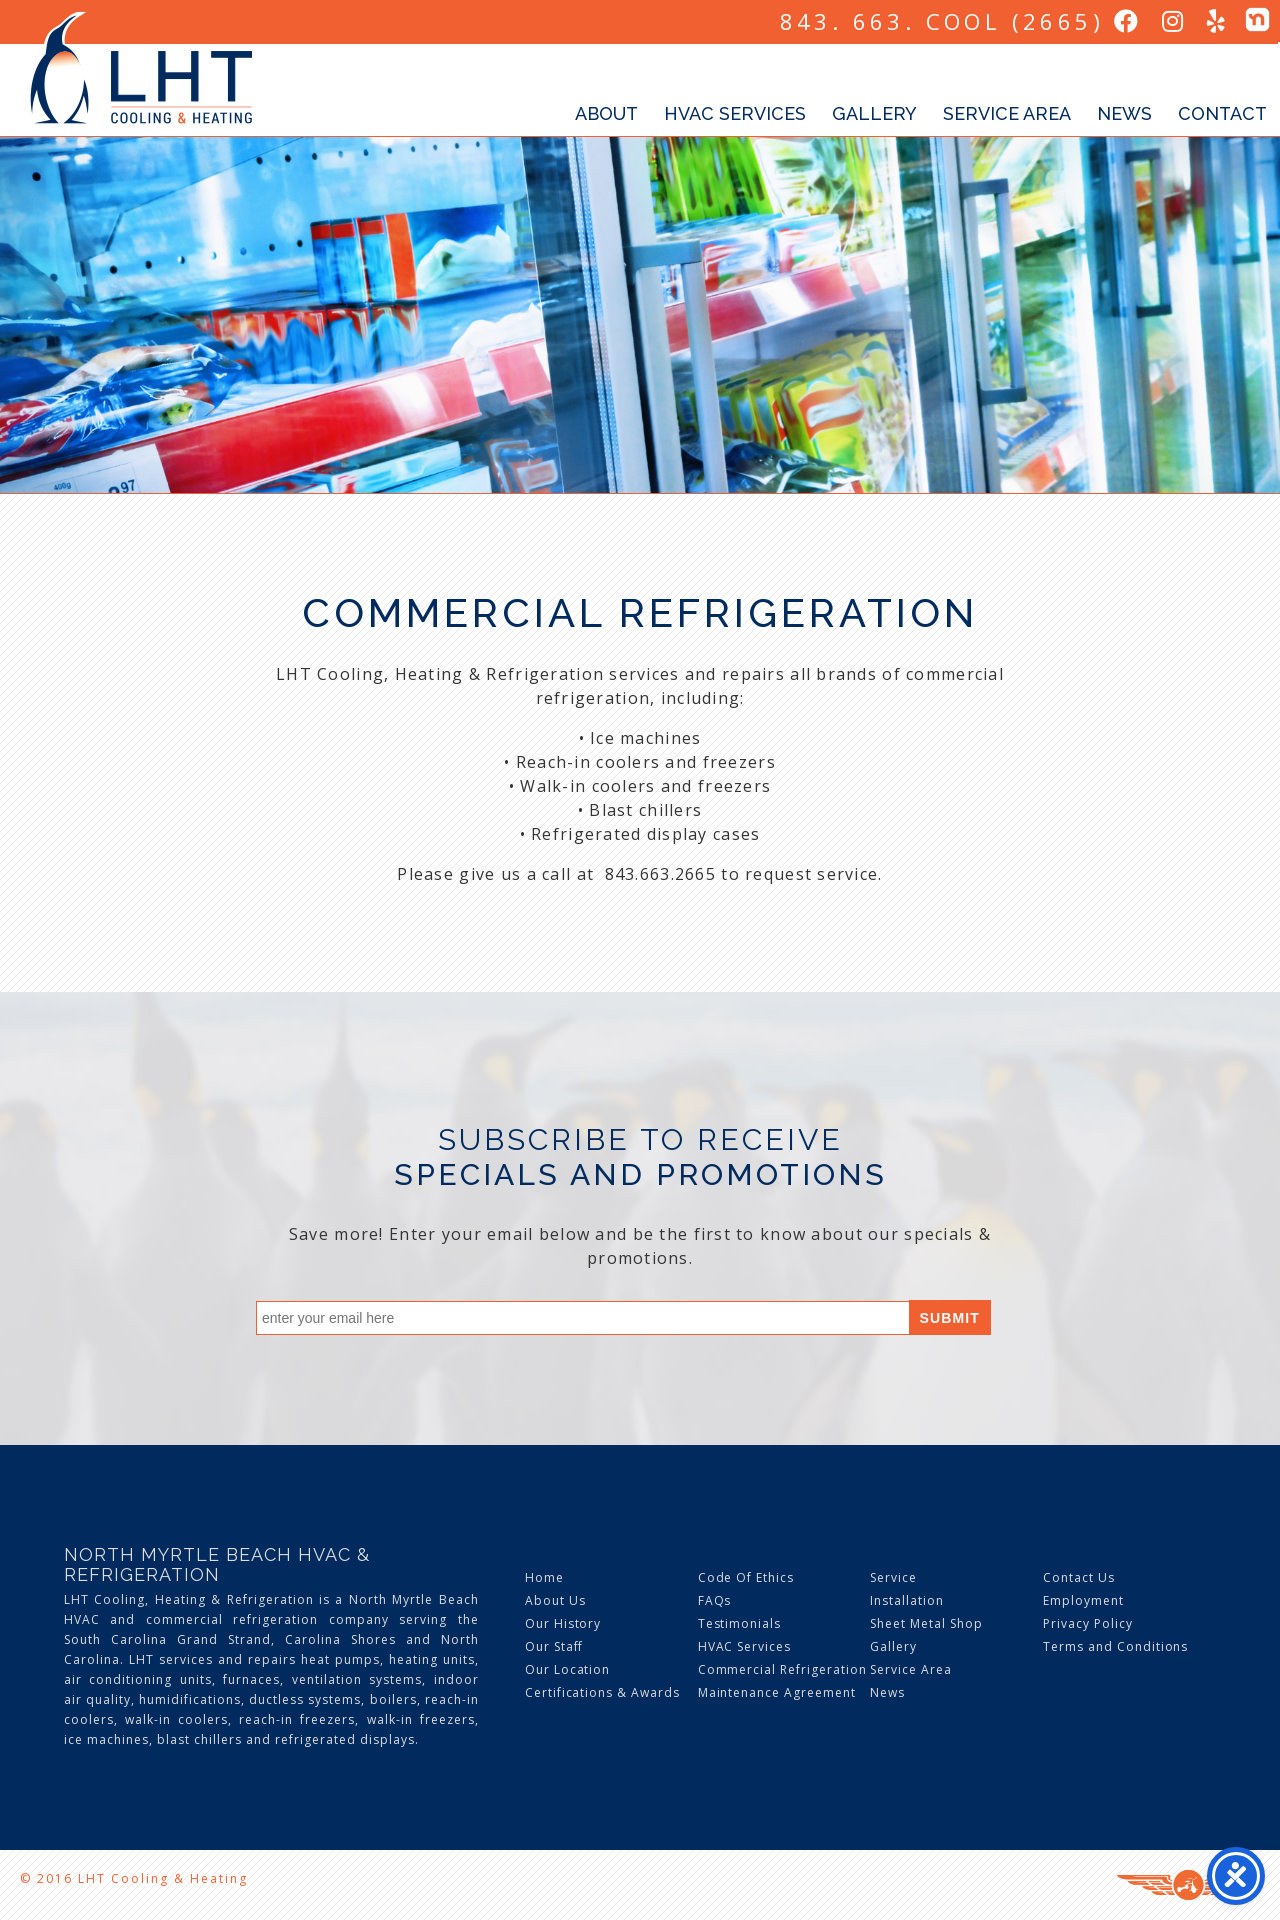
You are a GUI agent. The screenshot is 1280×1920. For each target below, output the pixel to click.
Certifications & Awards (602, 1692)
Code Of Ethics (746, 1577)
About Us (555, 1600)
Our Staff (554, 1646)
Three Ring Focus (1188, 1885)
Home (544, 1577)
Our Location (568, 1669)
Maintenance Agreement (777, 1692)
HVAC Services (735, 113)
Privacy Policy (1087, 1623)
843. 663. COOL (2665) (942, 21)
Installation (907, 1600)
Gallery (874, 113)
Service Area (1007, 113)
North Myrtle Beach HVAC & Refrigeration (217, 1564)
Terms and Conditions (1115, 1646)
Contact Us (1079, 1577)
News (1124, 113)
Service (893, 1577)
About (606, 113)
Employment (1083, 1600)
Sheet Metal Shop (926, 1623)
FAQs (715, 1600)
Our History (563, 1623)
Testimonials (740, 1623)
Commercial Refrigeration (782, 1669)
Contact (1222, 113)
